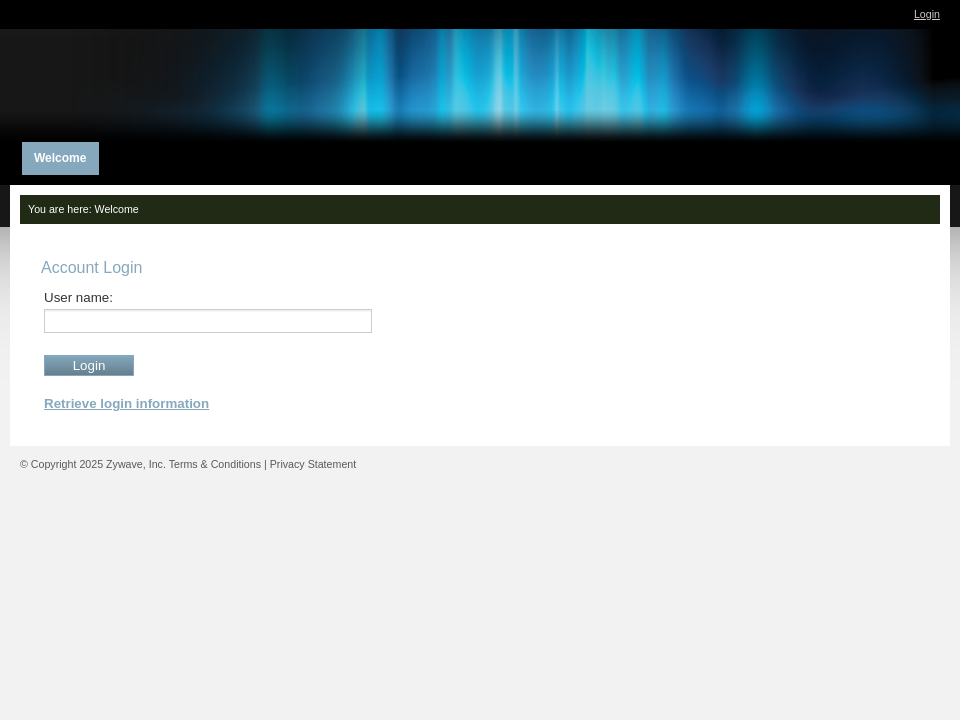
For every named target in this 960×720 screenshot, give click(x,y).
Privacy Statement (313, 464)
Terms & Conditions (215, 464)
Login (927, 14)
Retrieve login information (126, 403)
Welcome (117, 209)
